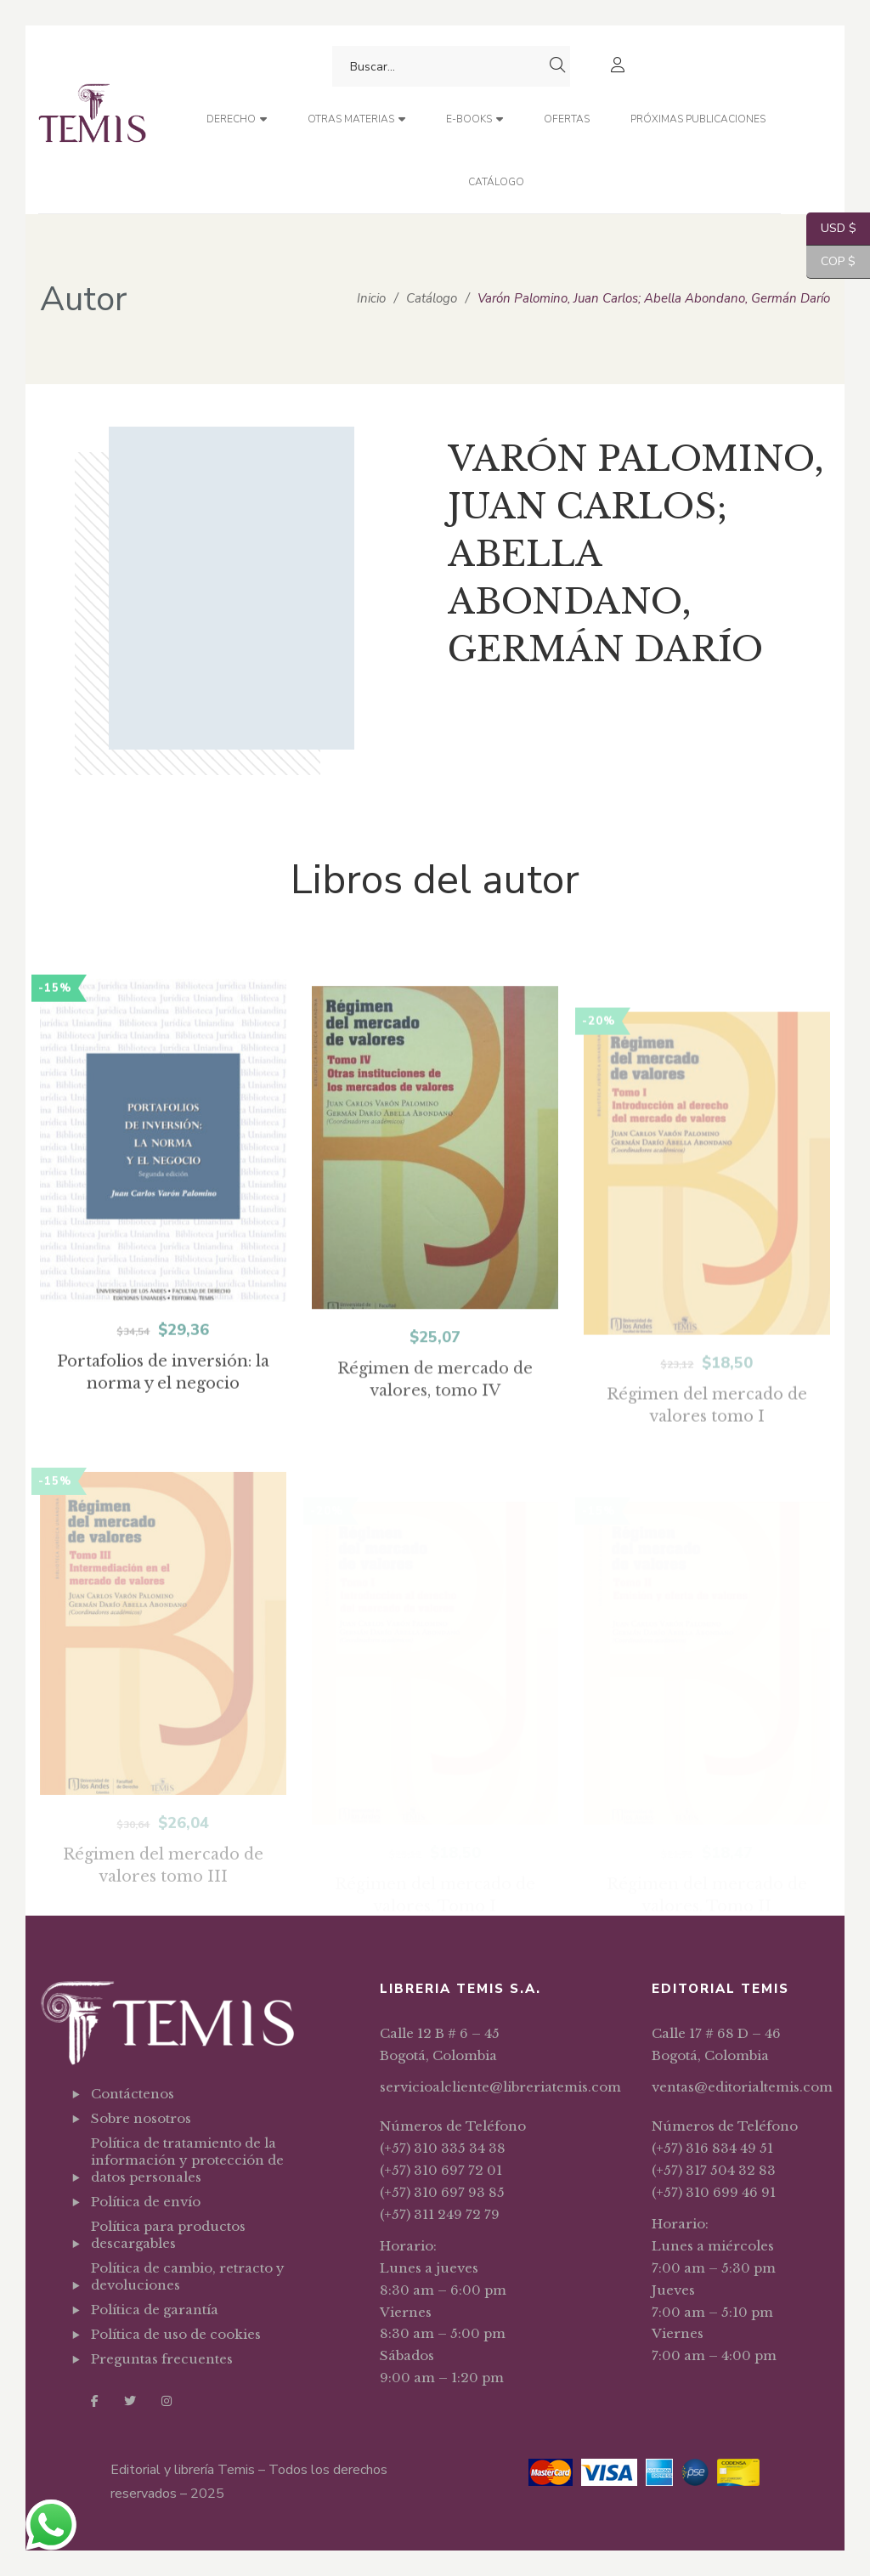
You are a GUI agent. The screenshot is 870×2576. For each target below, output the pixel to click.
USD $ (831, 229)
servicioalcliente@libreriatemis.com (500, 2087)
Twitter (130, 2401)
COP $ (831, 262)
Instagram (166, 2401)
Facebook (95, 2401)
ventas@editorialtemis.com (742, 2087)
